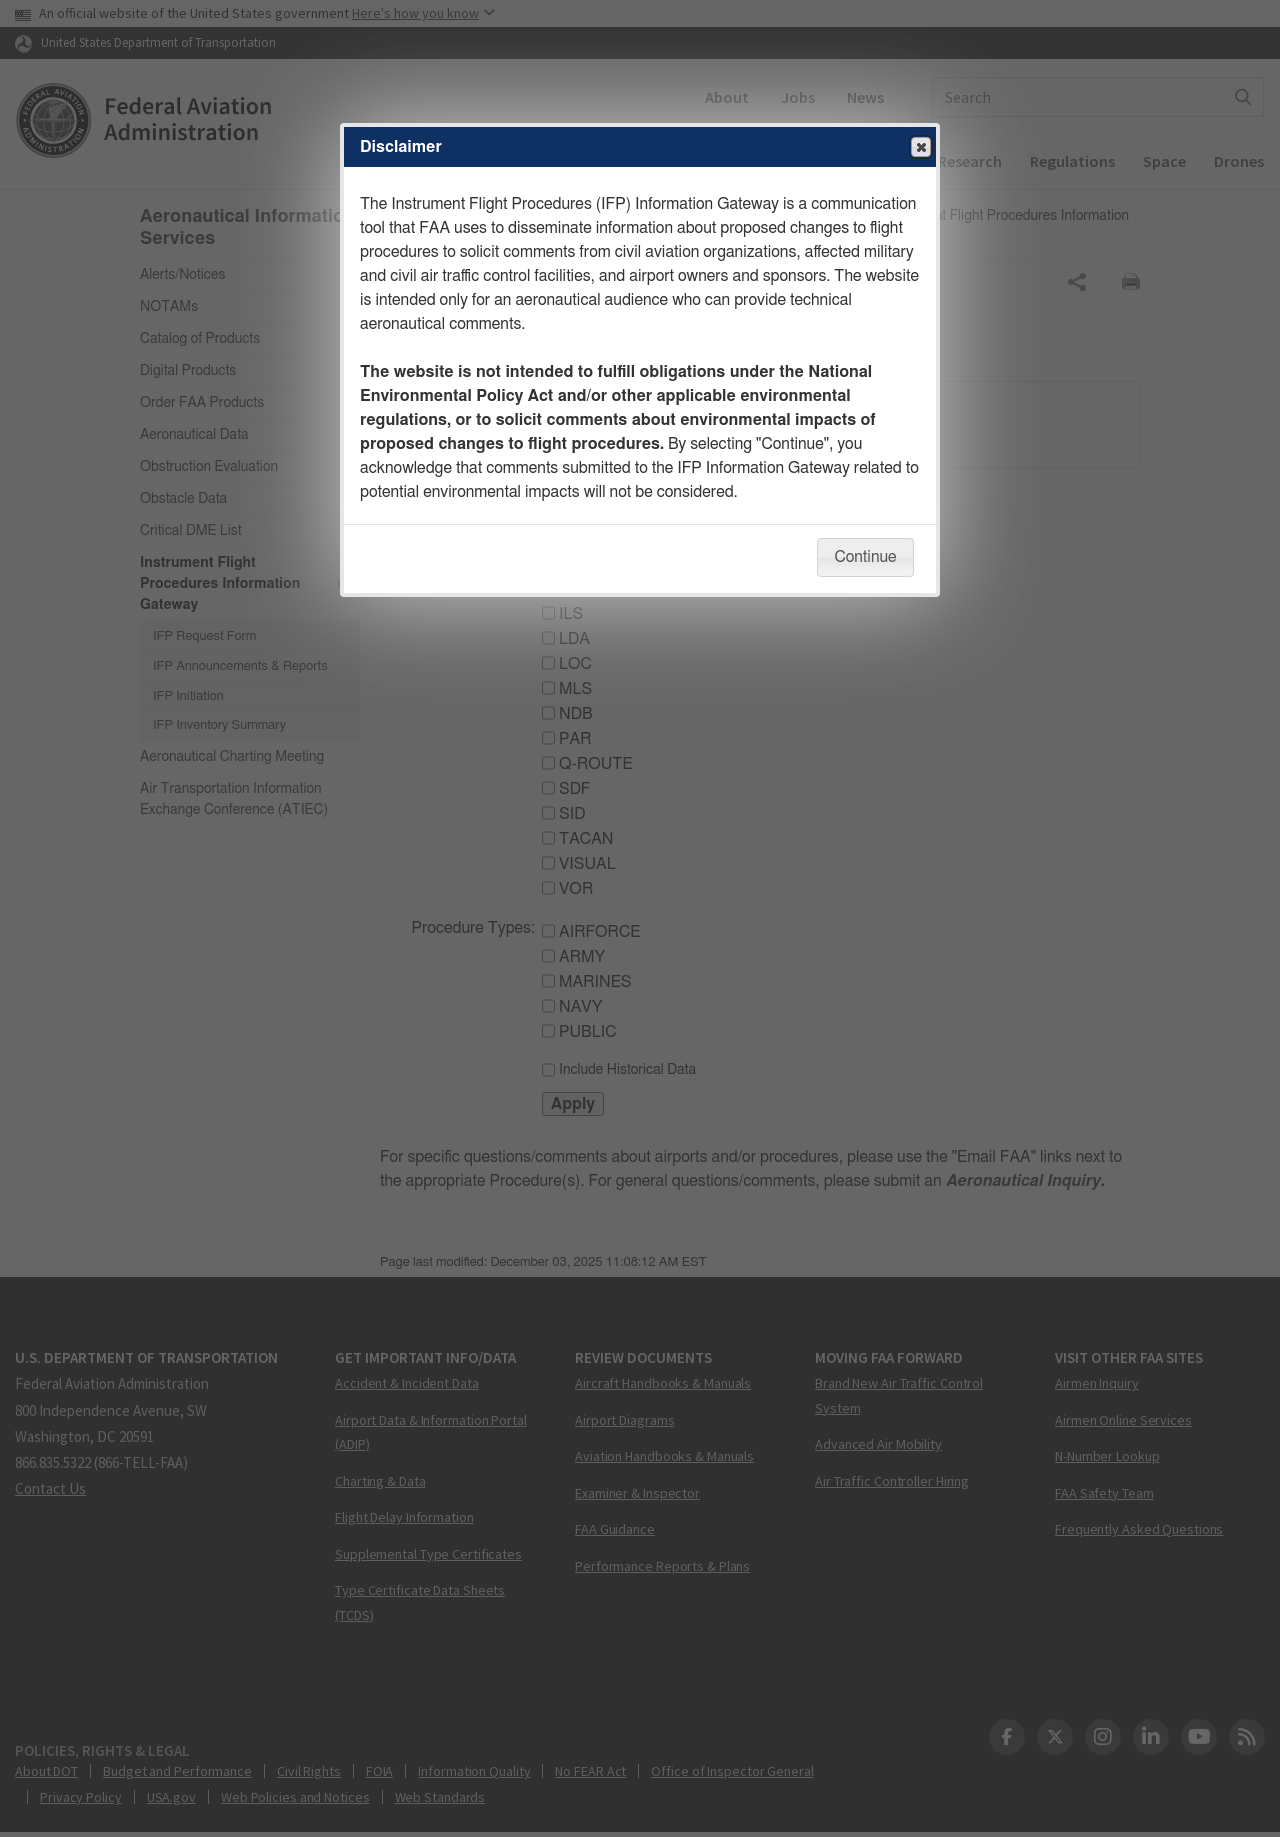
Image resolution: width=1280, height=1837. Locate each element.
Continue (865, 557)
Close (920, 148)
